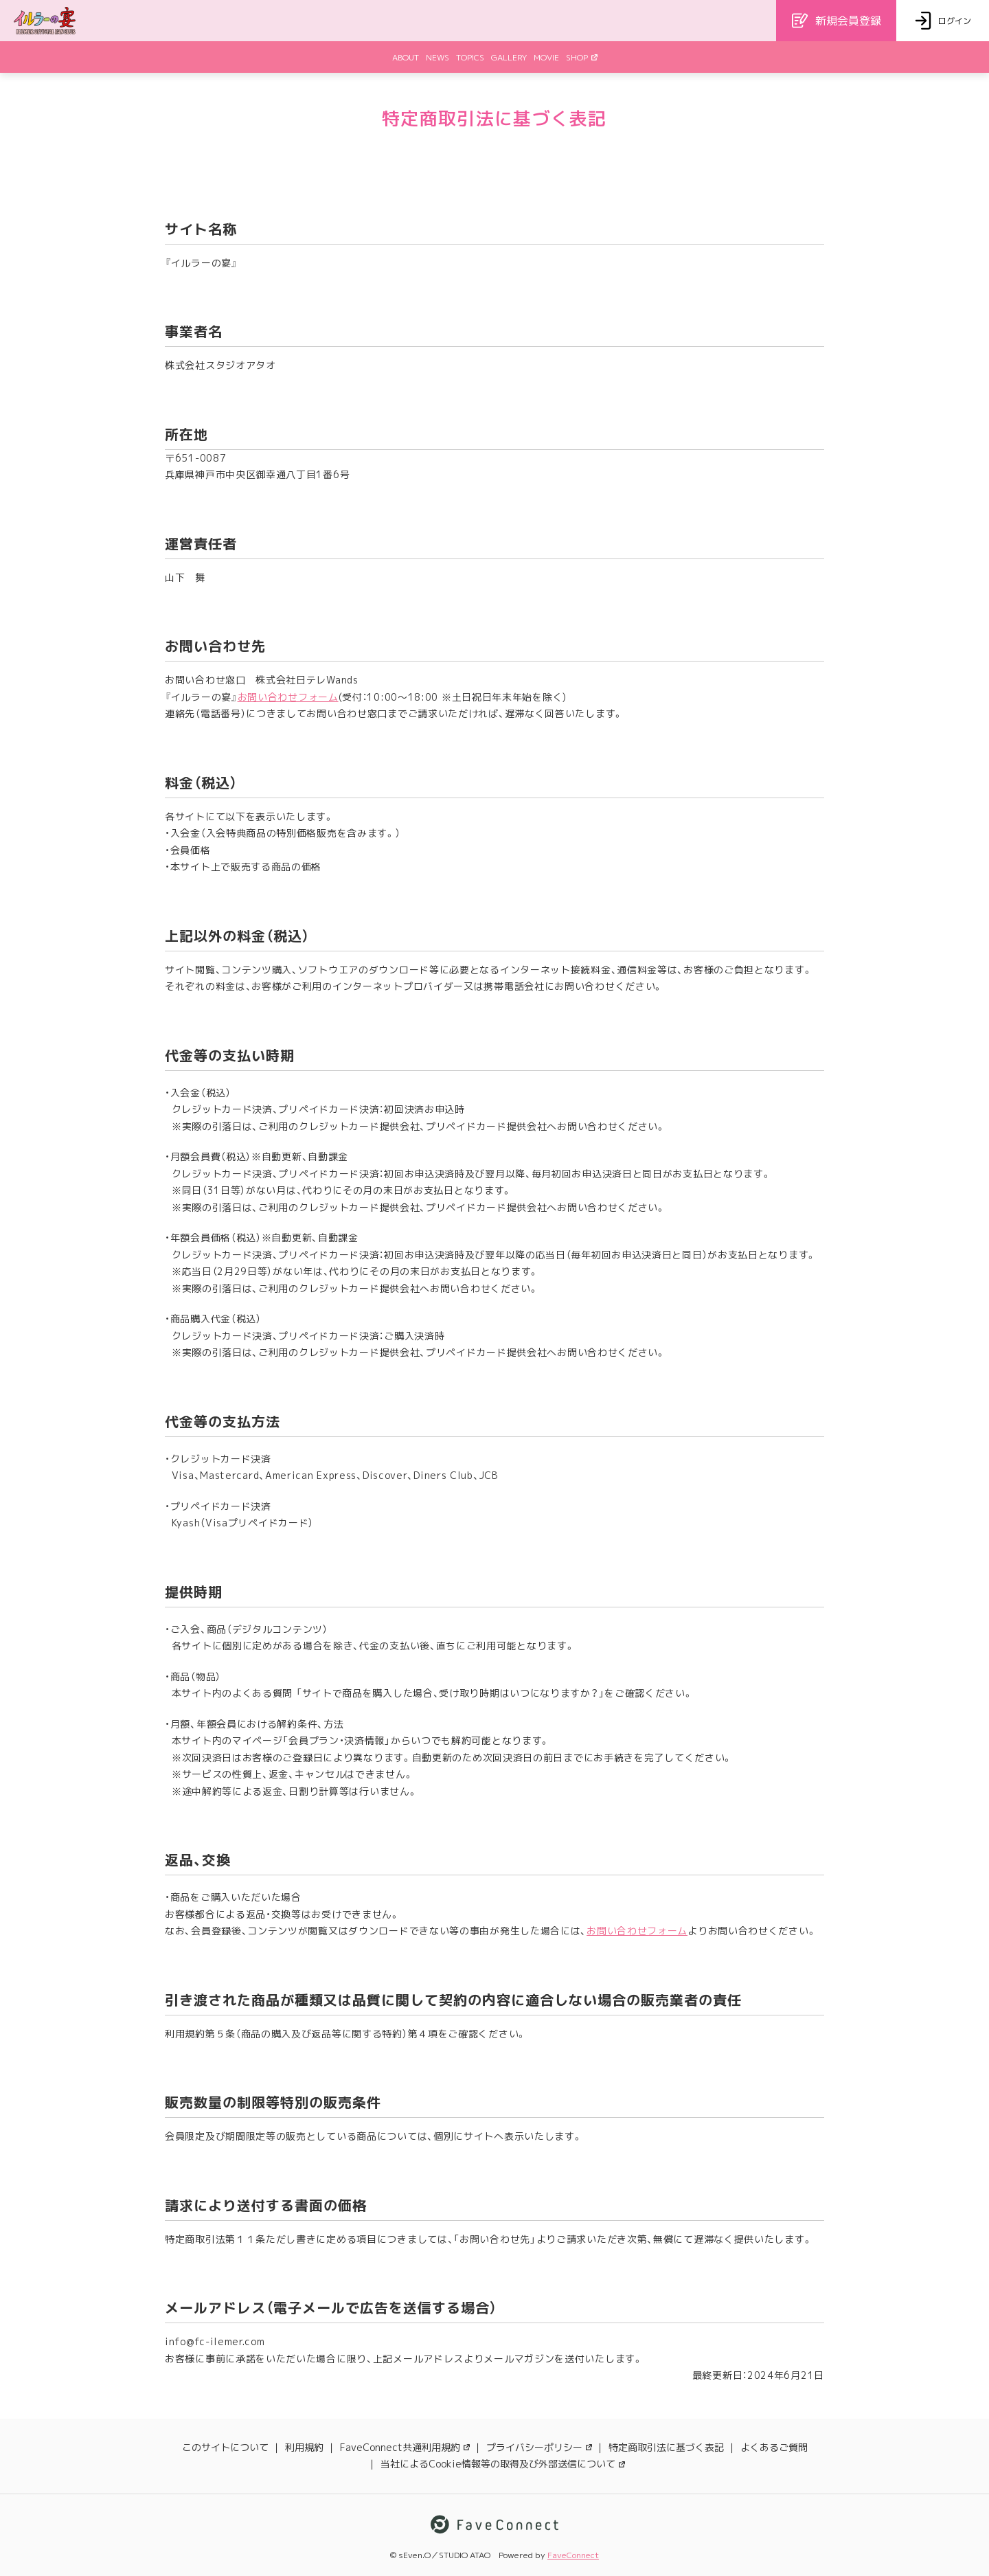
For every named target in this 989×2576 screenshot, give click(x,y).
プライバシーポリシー (539, 2447)
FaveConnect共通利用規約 (405, 2447)
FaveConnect (573, 2555)
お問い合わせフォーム (288, 696)
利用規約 (304, 2447)
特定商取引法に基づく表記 (666, 2447)
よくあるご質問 (774, 2447)
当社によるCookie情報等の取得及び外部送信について (502, 2463)
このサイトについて (225, 2447)
